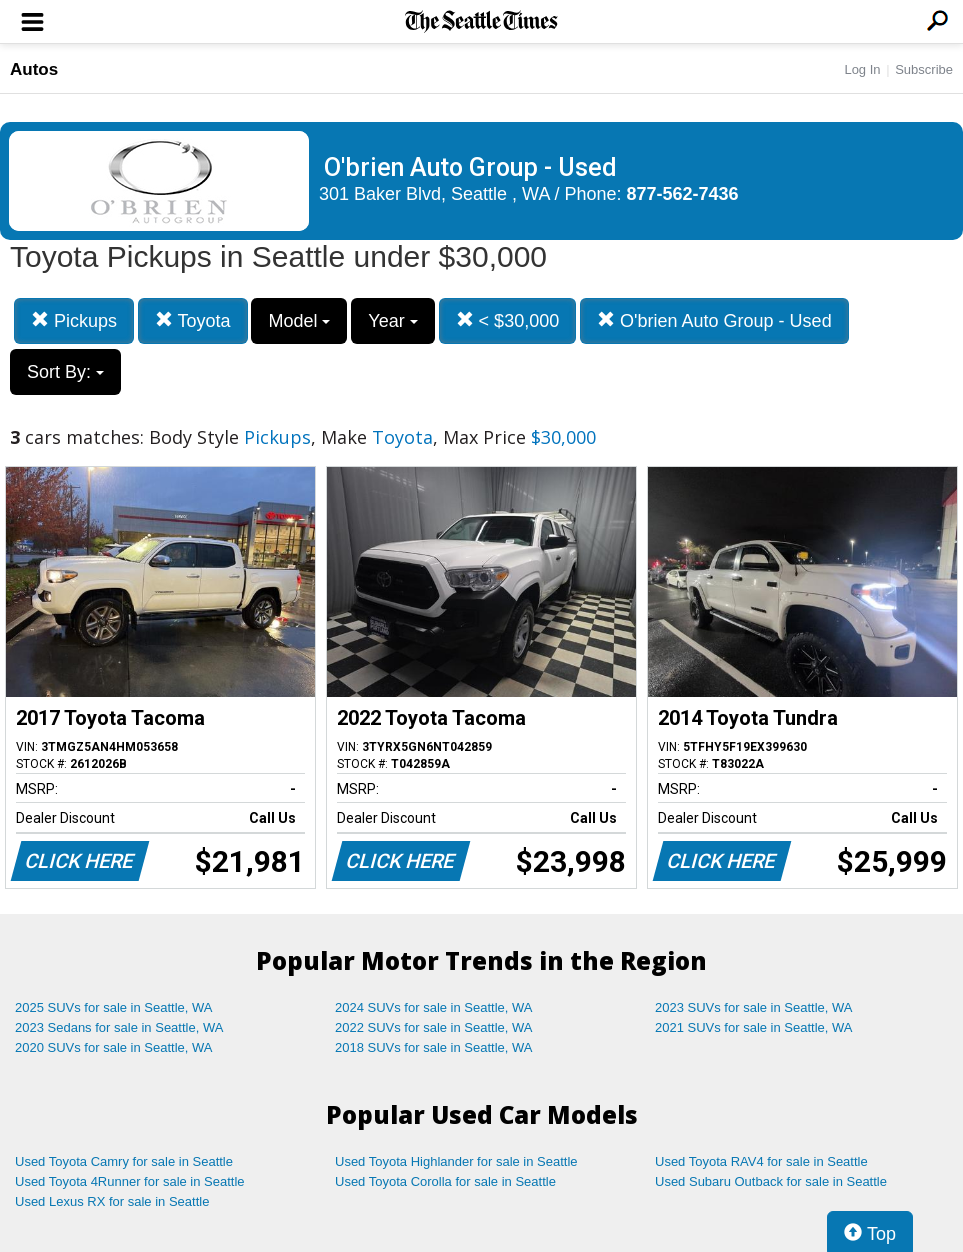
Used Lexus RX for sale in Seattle (112, 1201)
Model (299, 321)
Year (392, 321)
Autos (34, 69)
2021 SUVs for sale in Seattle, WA (754, 1027)
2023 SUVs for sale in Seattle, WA (754, 1007)
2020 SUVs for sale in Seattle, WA (114, 1047)
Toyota (193, 320)
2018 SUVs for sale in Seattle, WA (434, 1047)
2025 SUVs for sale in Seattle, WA (114, 1007)
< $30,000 (508, 320)
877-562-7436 (683, 194)
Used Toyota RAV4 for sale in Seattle (761, 1161)
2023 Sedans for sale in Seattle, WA (119, 1027)
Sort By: (65, 372)
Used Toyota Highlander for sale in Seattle (456, 1161)
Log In (862, 69)
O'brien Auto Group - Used (714, 320)
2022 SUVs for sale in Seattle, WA (434, 1027)
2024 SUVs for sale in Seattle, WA (434, 1007)
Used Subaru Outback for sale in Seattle (771, 1181)
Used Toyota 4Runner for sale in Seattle (130, 1181)
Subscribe (924, 69)
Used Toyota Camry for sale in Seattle (124, 1161)
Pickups (74, 320)
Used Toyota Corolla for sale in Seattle (445, 1181)
